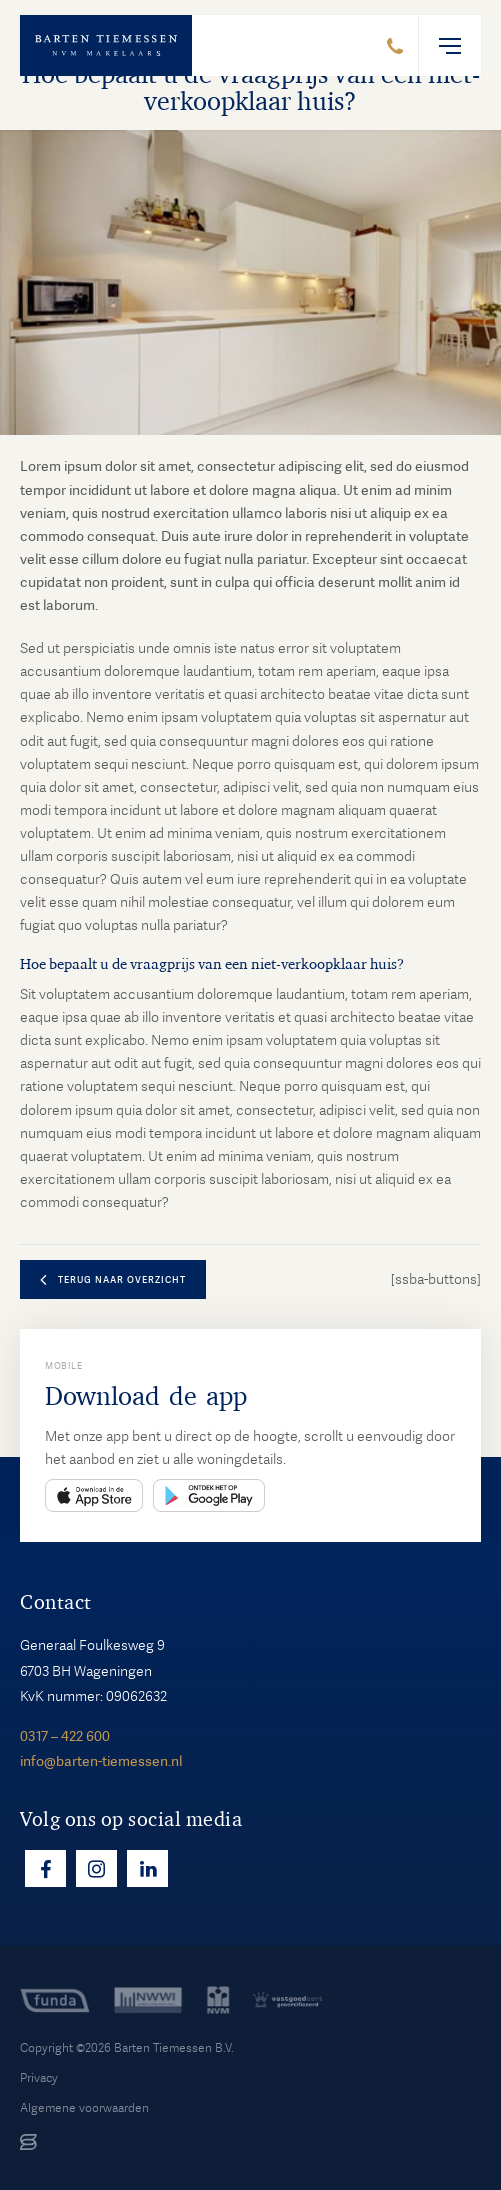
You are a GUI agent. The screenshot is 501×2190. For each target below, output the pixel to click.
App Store (94, 1495)
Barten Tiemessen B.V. (174, 2048)
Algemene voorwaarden (84, 2108)
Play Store (209, 1495)
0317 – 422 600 (65, 1736)
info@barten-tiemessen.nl (101, 1761)
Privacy (39, 2078)
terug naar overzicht (122, 1280)
